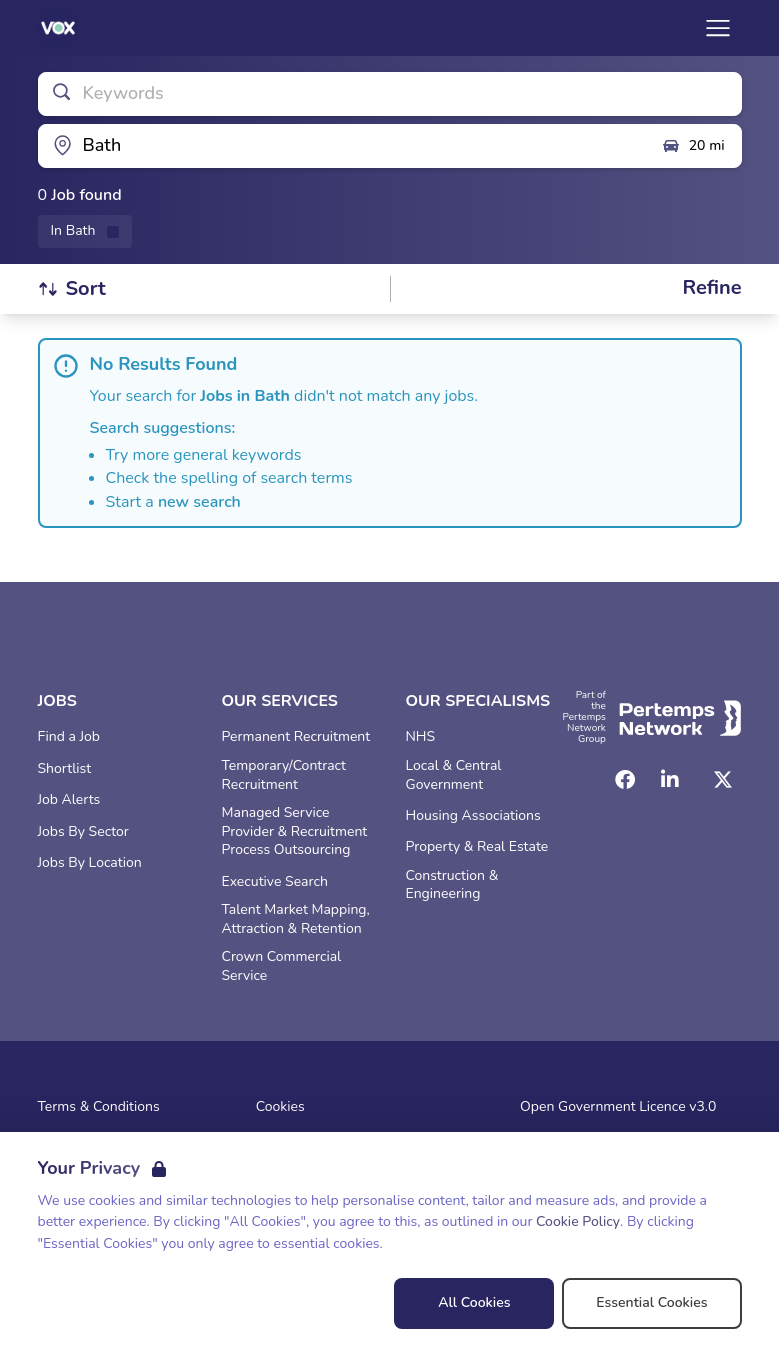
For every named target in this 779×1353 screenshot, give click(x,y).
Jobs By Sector (83, 832)
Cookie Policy (578, 1221)
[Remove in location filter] (85, 231)
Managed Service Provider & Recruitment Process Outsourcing (295, 832)
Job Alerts (69, 800)
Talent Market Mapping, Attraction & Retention (296, 919)
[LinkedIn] (670, 780)
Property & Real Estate (477, 847)
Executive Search (275, 882)
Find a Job (69, 737)
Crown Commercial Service (282, 966)
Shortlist (65, 769)
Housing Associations (473, 816)
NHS (421, 737)
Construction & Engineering (452, 885)
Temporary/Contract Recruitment (284, 775)
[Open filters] (711, 288)
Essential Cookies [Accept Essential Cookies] (651, 1302)
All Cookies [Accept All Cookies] (474, 1302)
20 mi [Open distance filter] (693, 146)
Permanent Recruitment (296, 737)
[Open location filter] (342, 146)
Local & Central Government (454, 775)
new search (199, 502)
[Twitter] (723, 780)
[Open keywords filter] (390, 94)
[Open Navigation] (718, 28)
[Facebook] (625, 780)
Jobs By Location (90, 863)
